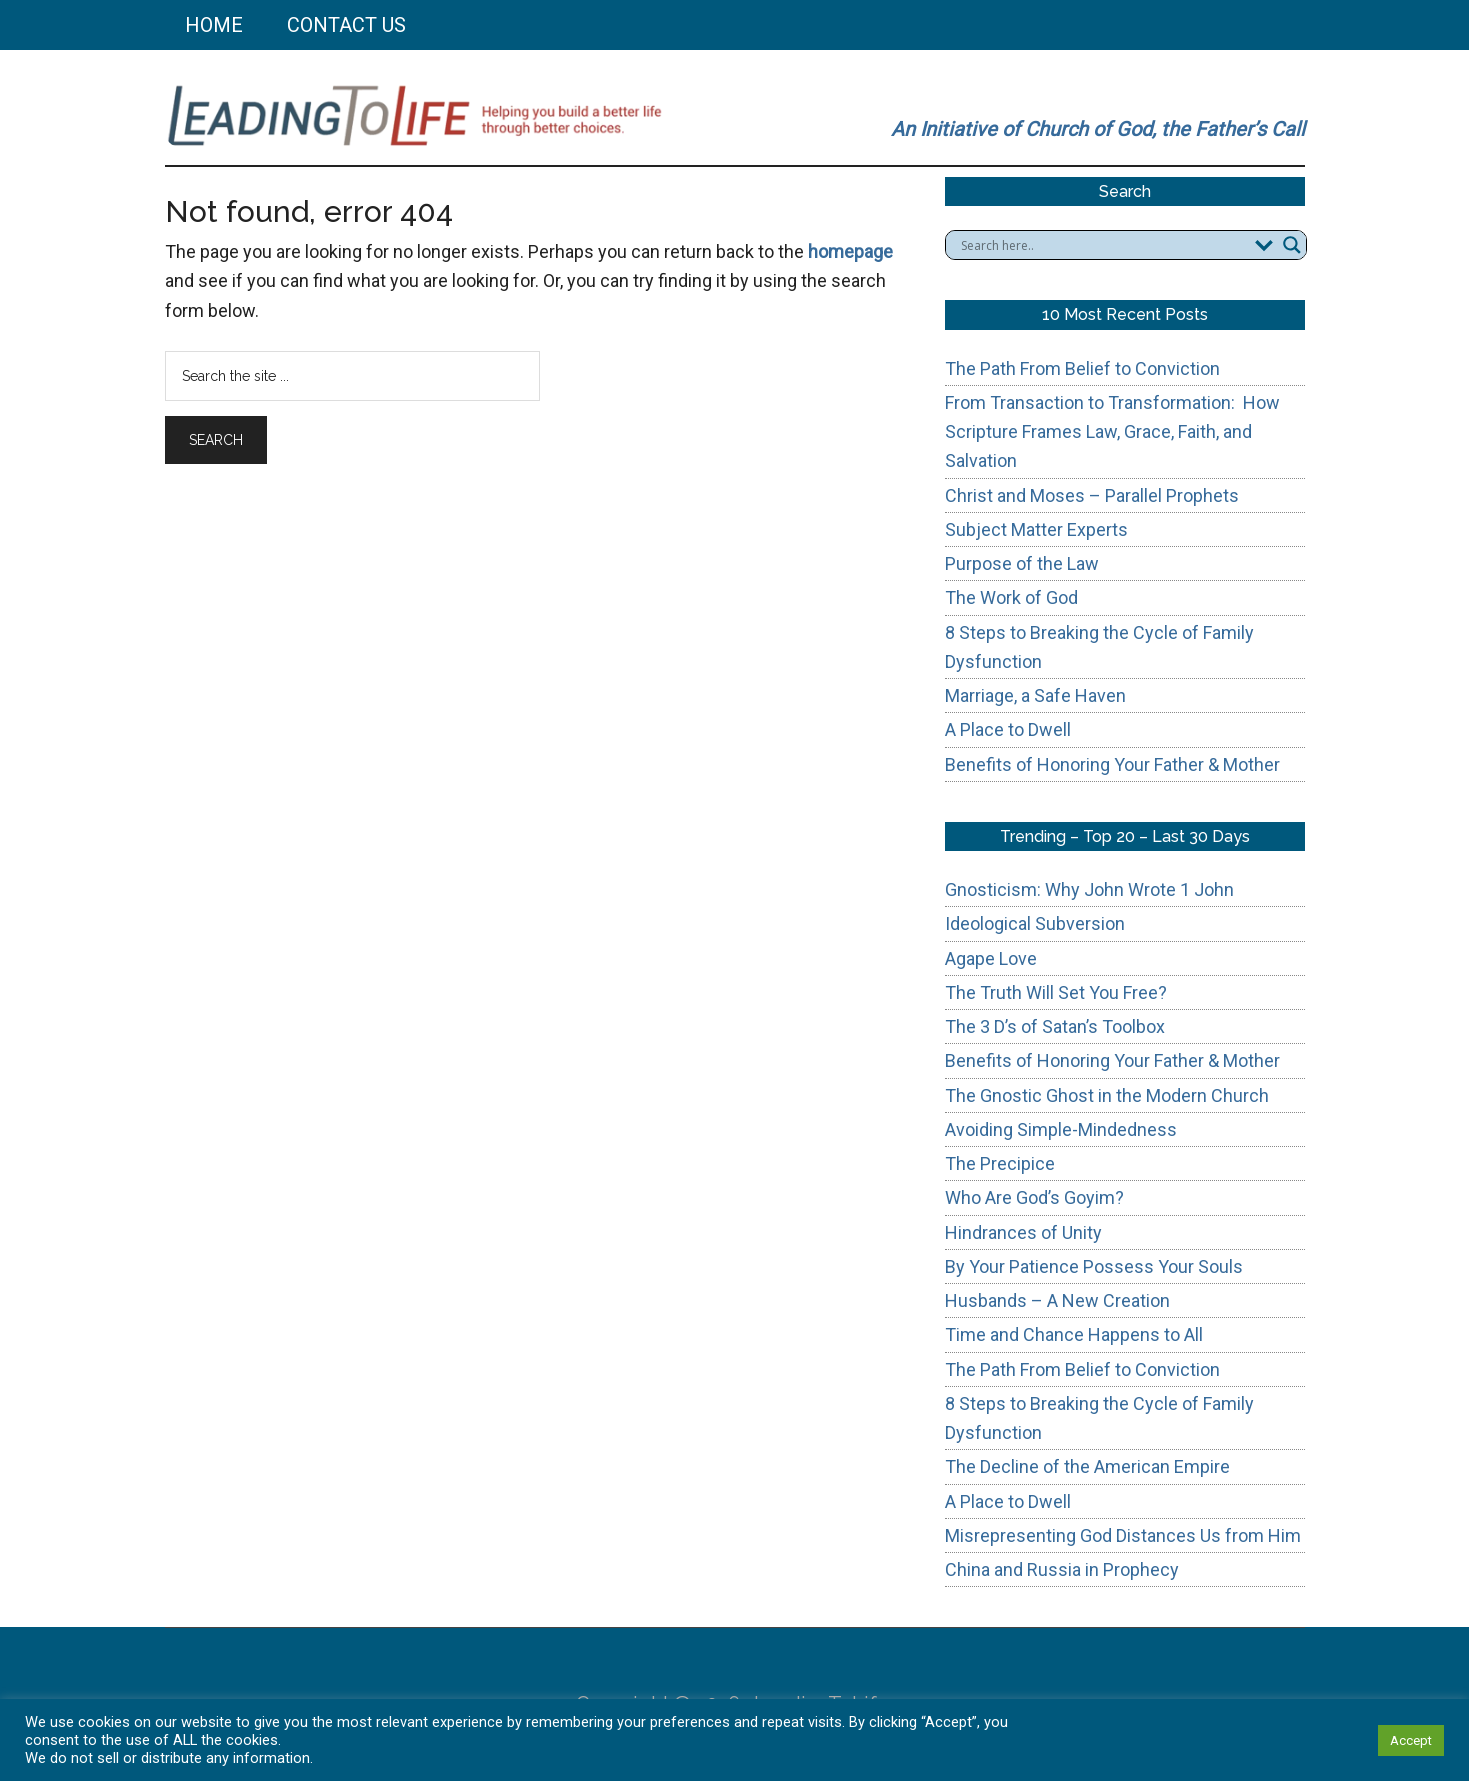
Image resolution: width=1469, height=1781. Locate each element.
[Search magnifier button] (1292, 245)
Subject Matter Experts (1036, 529)
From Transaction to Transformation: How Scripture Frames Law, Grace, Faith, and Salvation (1112, 432)
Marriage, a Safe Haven (1035, 695)
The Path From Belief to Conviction (1082, 368)
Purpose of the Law (1022, 563)
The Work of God (1011, 597)
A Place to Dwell (1008, 729)
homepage (850, 251)
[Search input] (1103, 245)
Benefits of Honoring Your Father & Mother (1112, 764)
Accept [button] (1411, 1740)
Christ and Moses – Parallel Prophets (1092, 495)
